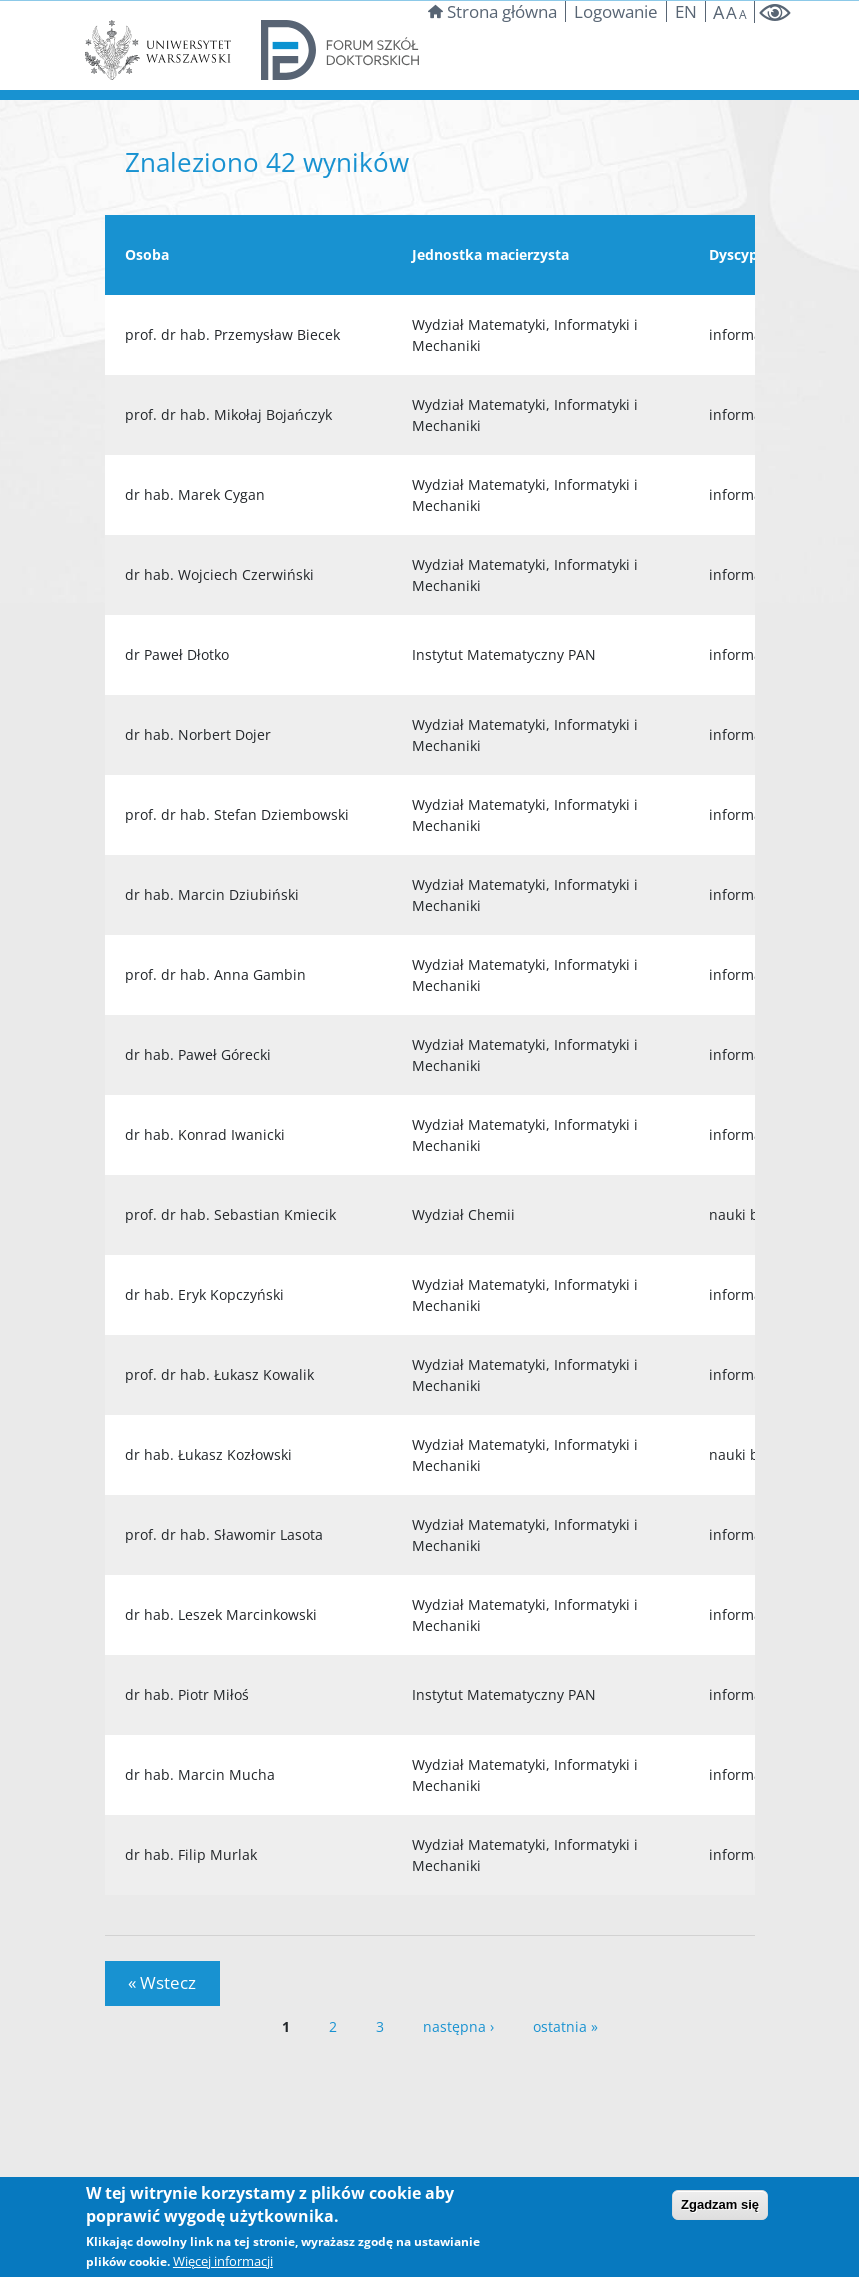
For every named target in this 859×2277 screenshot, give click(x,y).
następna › (458, 2026)
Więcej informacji (223, 2261)
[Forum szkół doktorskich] (340, 48)
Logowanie (616, 11)
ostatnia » (565, 2026)
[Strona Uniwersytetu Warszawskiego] (158, 48)
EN (686, 11)
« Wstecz (162, 1982)
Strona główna (492, 11)
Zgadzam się (720, 2204)
